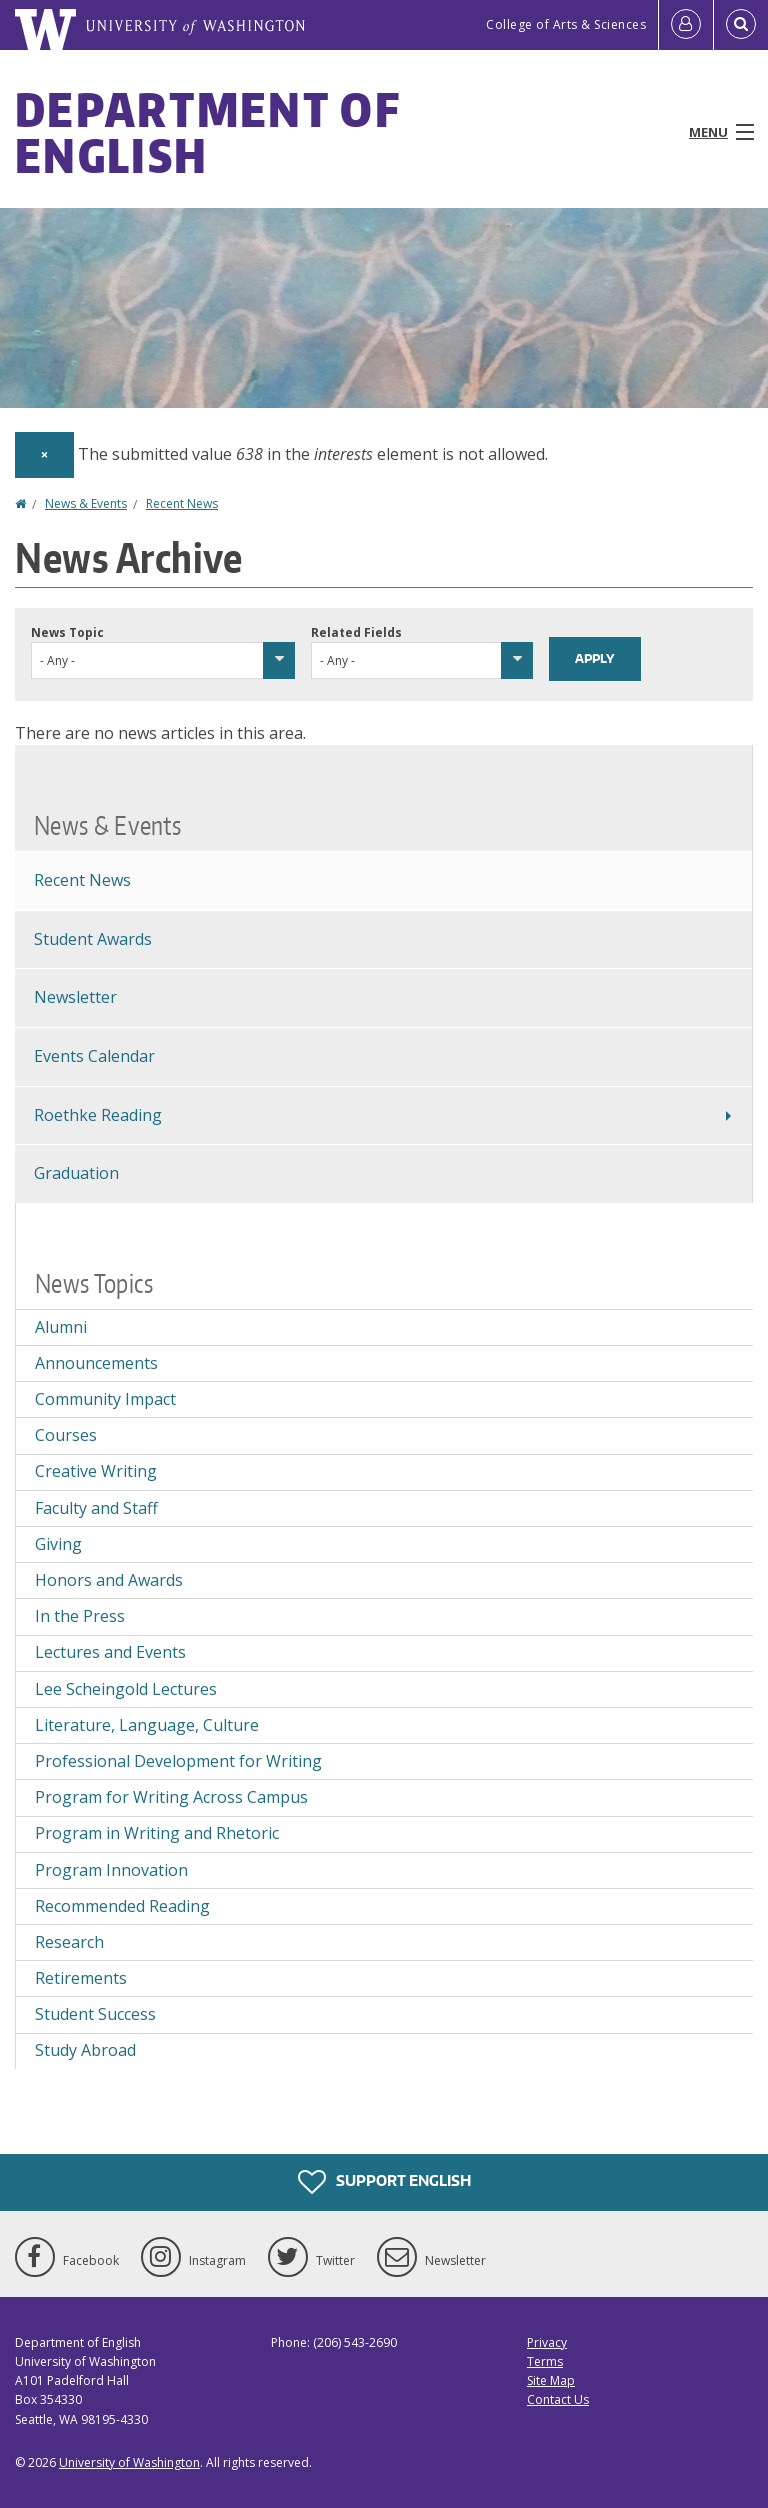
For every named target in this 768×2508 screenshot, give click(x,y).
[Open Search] (741, 25)
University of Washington (129, 2462)
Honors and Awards (109, 1580)
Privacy (547, 2342)
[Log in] (686, 25)
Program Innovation (111, 1870)
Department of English (207, 132)
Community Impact (105, 1399)
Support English (384, 2182)
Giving (58, 1544)
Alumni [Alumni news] (61, 1327)
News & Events (86, 503)
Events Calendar (94, 1056)
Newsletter (75, 997)
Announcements (96, 1363)
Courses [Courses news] (66, 1435)
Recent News (182, 503)
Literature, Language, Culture (147, 1725)
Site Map (551, 2380)
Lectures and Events (110, 1652)
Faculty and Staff (96, 1508)
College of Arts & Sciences (566, 24)
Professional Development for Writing (178, 1761)
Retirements (81, 1978)
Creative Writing (96, 1471)
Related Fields (356, 632)
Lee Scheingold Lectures (126, 1689)
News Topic (67, 632)
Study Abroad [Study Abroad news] (85, 2050)
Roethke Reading (98, 1115)
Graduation (76, 1173)
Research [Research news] (69, 1942)
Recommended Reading (122, 1906)
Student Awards (93, 939)
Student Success (95, 2014)
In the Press (80, 1616)
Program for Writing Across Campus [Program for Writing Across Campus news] (171, 1797)
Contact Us (558, 2399)
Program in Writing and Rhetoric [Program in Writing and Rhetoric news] (157, 1833)
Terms (545, 2361)
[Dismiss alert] (44, 455)
